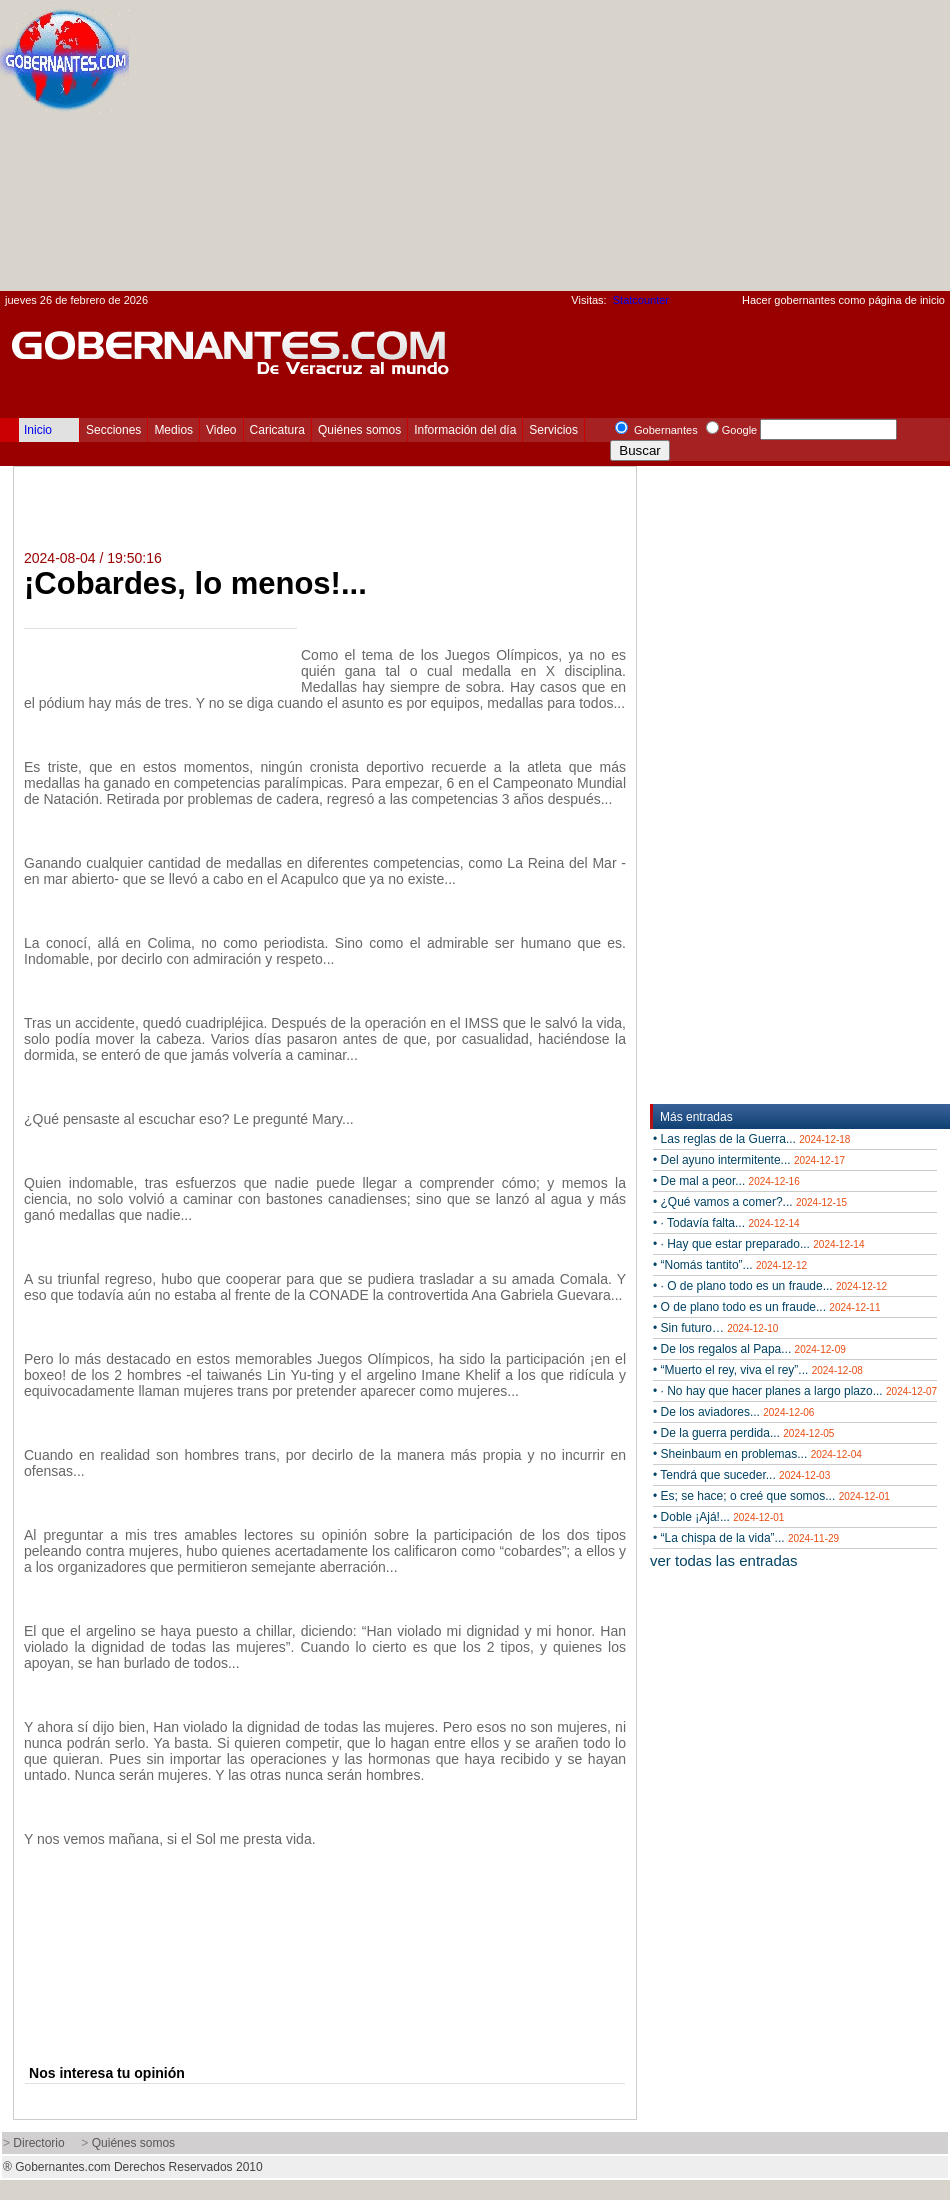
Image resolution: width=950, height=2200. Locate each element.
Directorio (38, 2143)
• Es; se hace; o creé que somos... (771, 1496)
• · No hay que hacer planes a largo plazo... (795, 1391)
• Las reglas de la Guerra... (751, 1139)
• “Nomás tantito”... (730, 1265)
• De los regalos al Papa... (749, 1349)
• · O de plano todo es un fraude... (770, 1286)
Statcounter (641, 300)
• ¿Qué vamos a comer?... (750, 1202)
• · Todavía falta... (726, 1223)
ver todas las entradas (724, 1560)
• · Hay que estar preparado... (758, 1244)
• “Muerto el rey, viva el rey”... (758, 1370)
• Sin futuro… (715, 1328)
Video (221, 430)
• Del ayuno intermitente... (749, 1160)
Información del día (465, 430)
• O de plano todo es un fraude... (766, 1307)
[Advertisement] (677, 151)
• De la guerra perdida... (743, 1433)
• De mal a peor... (726, 1181)
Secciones (113, 430)
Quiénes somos (359, 430)
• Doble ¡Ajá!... (718, 1517)
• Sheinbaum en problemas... (757, 1454)
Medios (173, 430)
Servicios (553, 430)
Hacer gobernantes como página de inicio (843, 300)
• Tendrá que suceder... (741, 1475)
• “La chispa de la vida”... (746, 1538)
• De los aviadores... (733, 1412)
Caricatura (277, 430)
